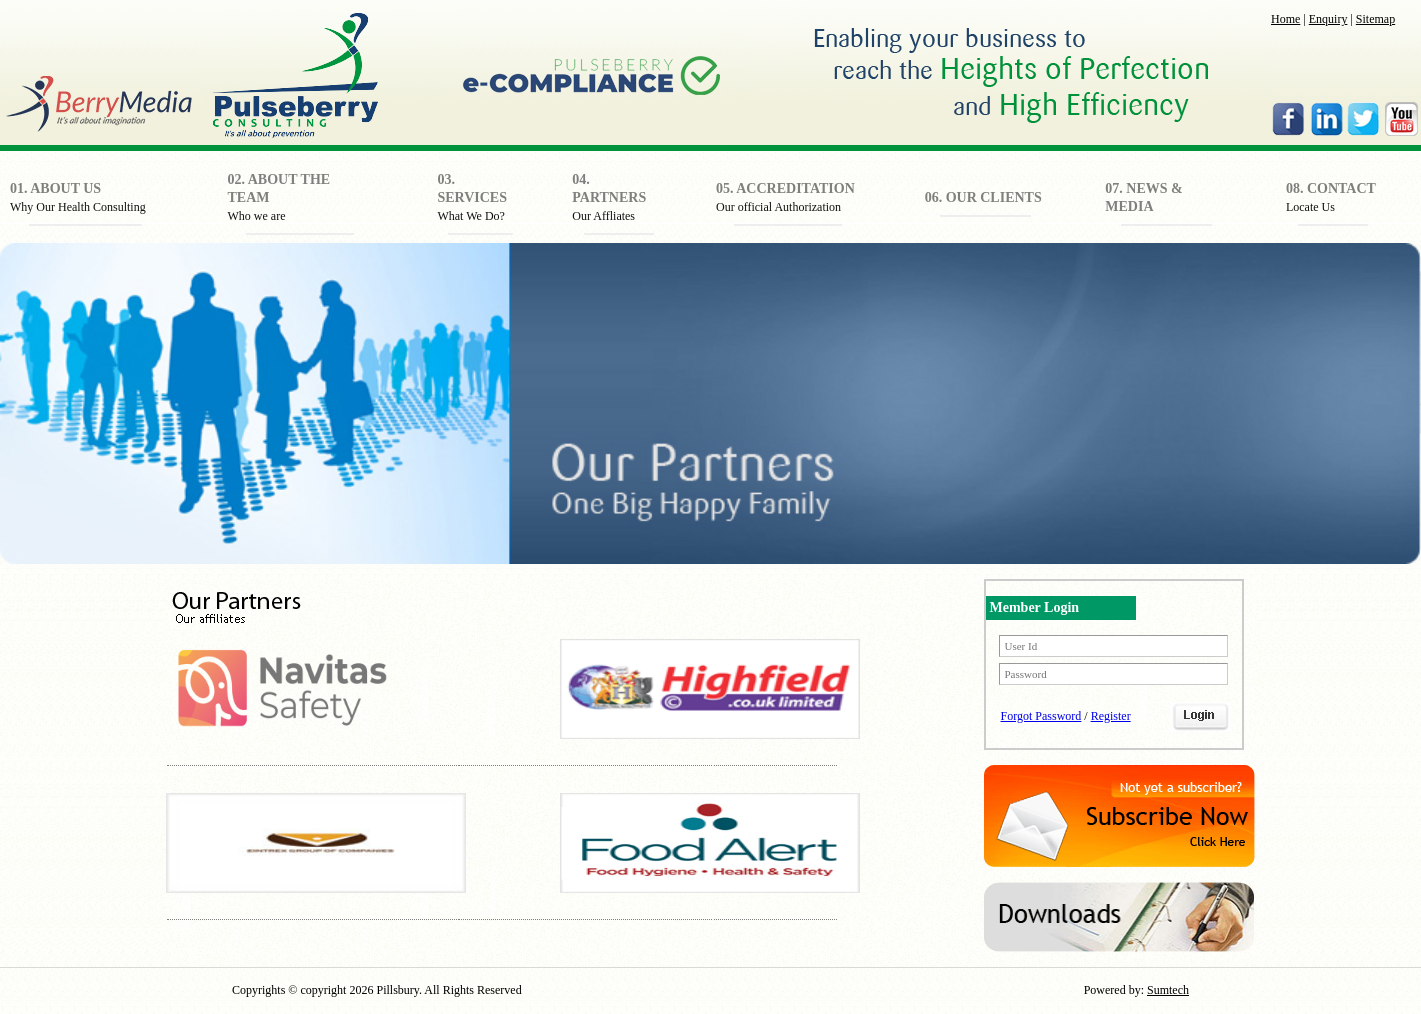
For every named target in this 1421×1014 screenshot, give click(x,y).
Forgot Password (1041, 716)
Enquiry (1328, 19)
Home (1285, 19)
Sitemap (1375, 19)
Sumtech (1168, 990)
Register (1111, 716)
